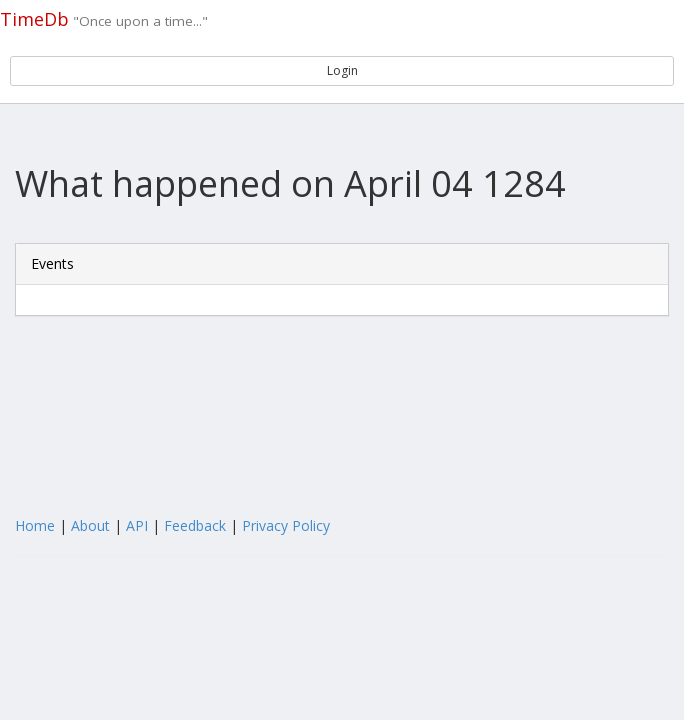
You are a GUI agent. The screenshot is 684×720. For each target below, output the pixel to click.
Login (342, 70)
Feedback (195, 525)
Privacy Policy (286, 525)
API (137, 525)
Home (35, 525)
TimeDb (34, 19)
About (90, 525)
